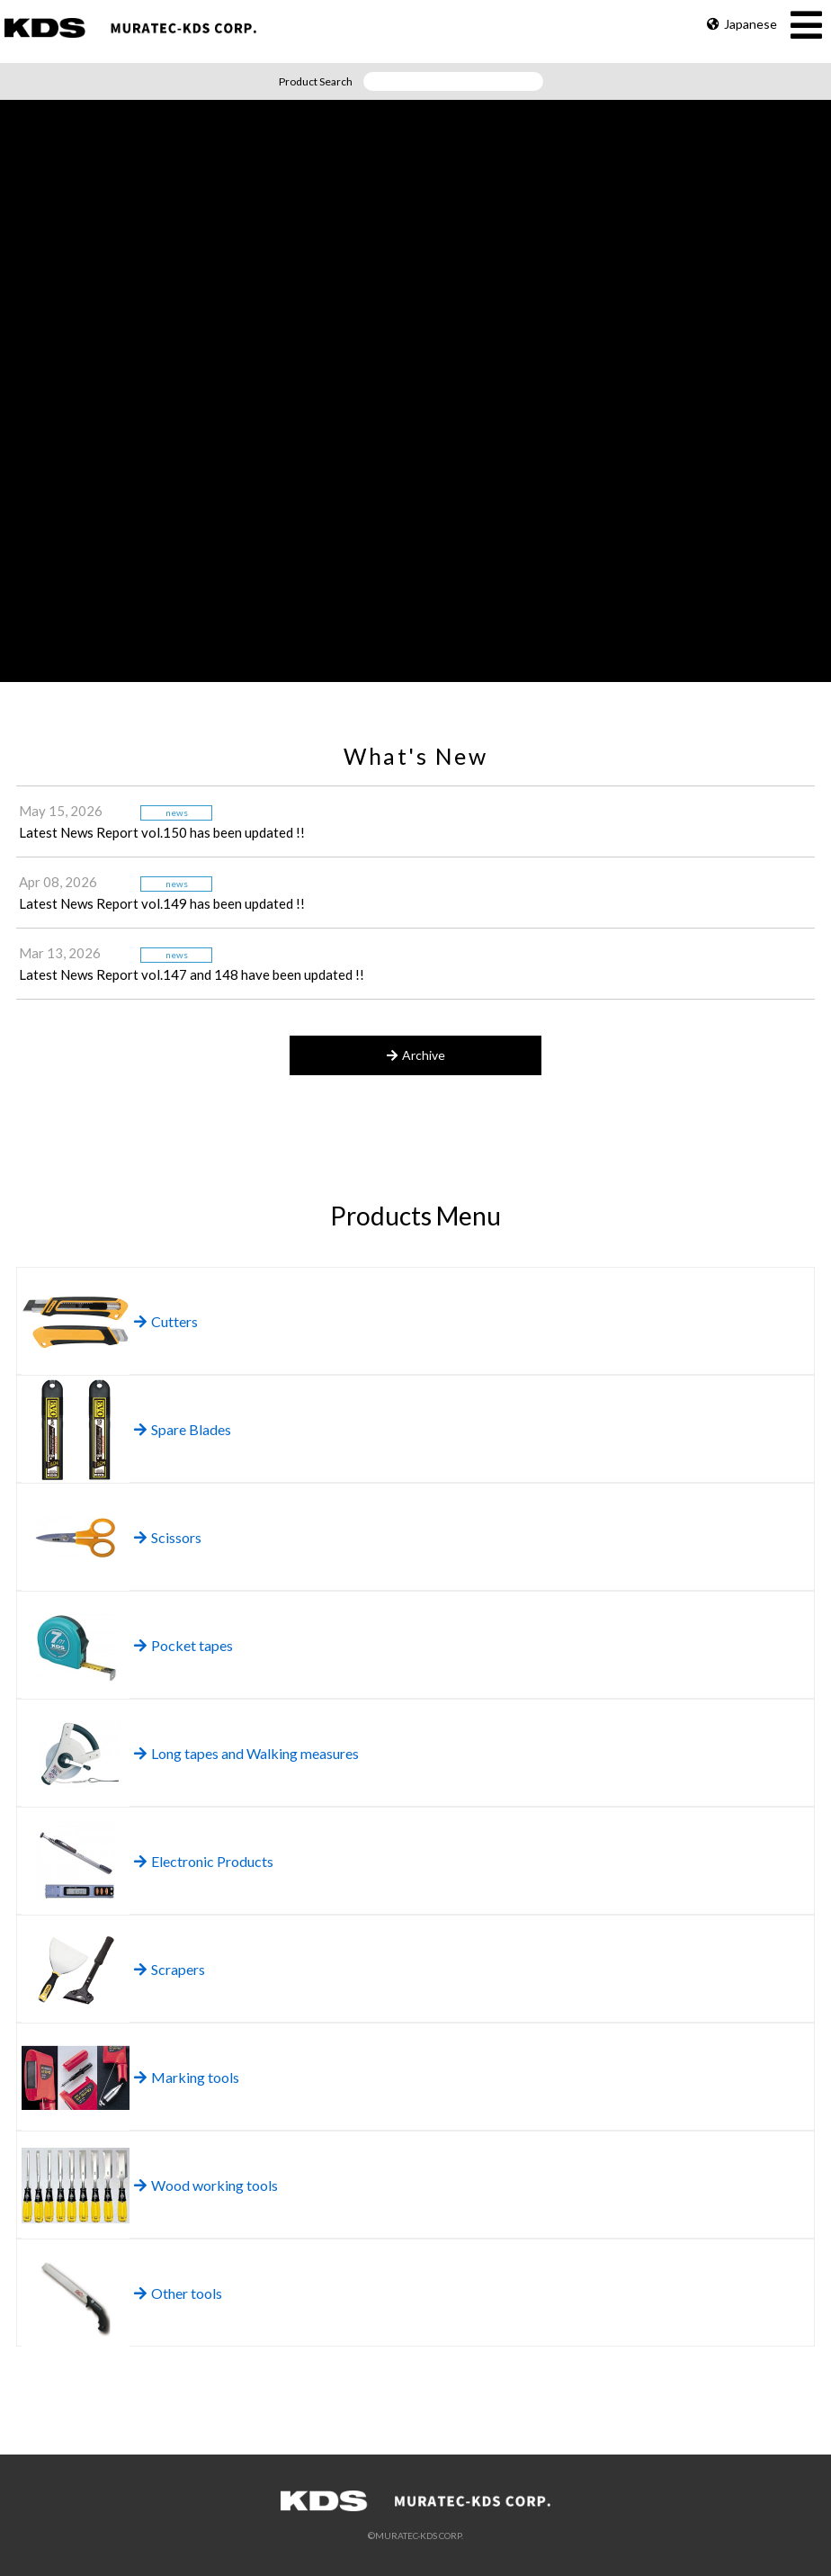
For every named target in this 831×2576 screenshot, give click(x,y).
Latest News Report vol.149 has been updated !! (162, 903)
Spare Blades (182, 1429)
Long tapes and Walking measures (246, 1753)
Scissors (167, 1537)
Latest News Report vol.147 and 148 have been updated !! (191, 974)
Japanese (742, 23)
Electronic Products (203, 1861)
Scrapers (169, 1969)
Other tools (178, 2293)
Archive (416, 1055)
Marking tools (186, 2077)
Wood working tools (206, 2185)
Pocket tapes (183, 1645)
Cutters (166, 1321)
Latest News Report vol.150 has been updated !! (162, 832)
